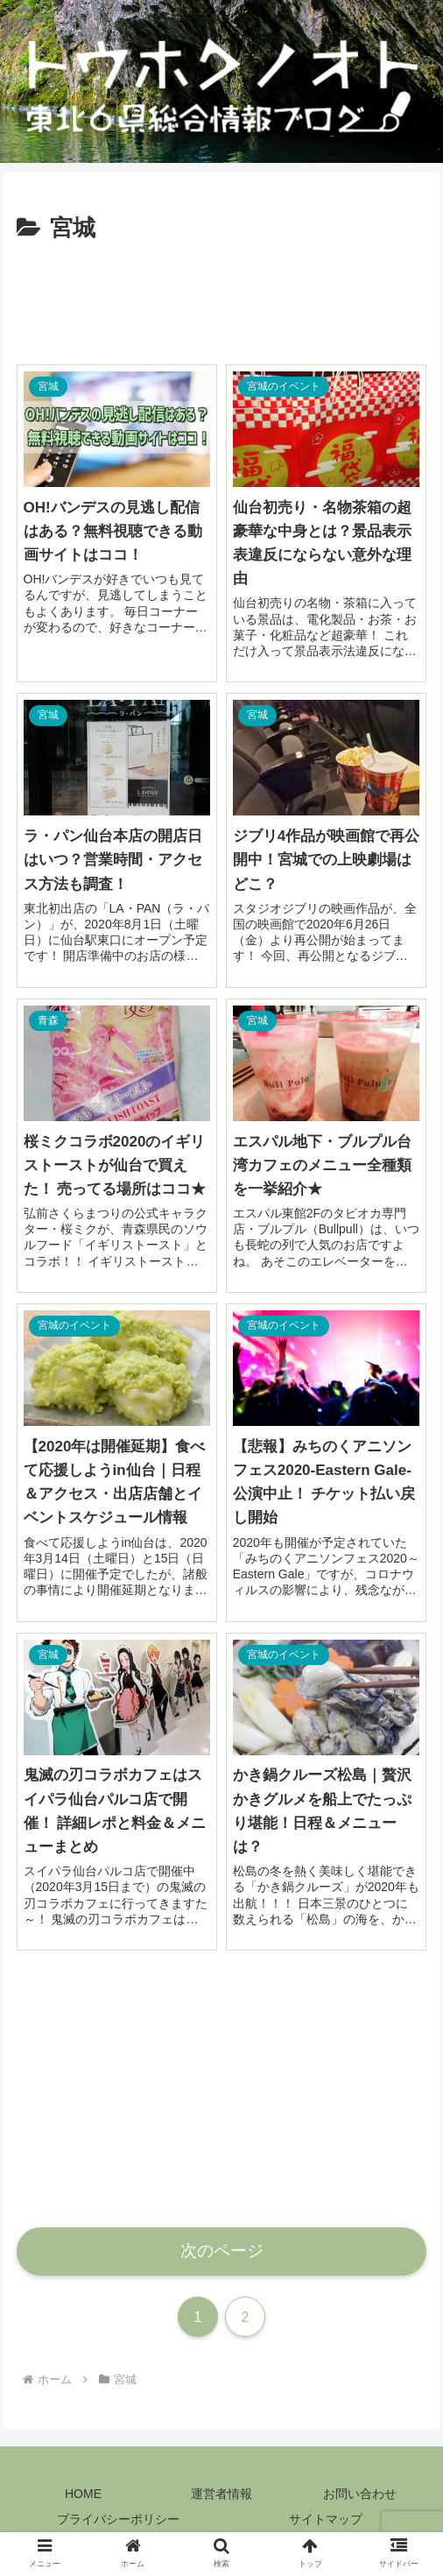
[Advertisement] (222, 300)
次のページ (222, 2250)
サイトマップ (325, 2519)
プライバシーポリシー (118, 2519)
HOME (83, 2494)
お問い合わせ (360, 2494)
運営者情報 (221, 2494)
